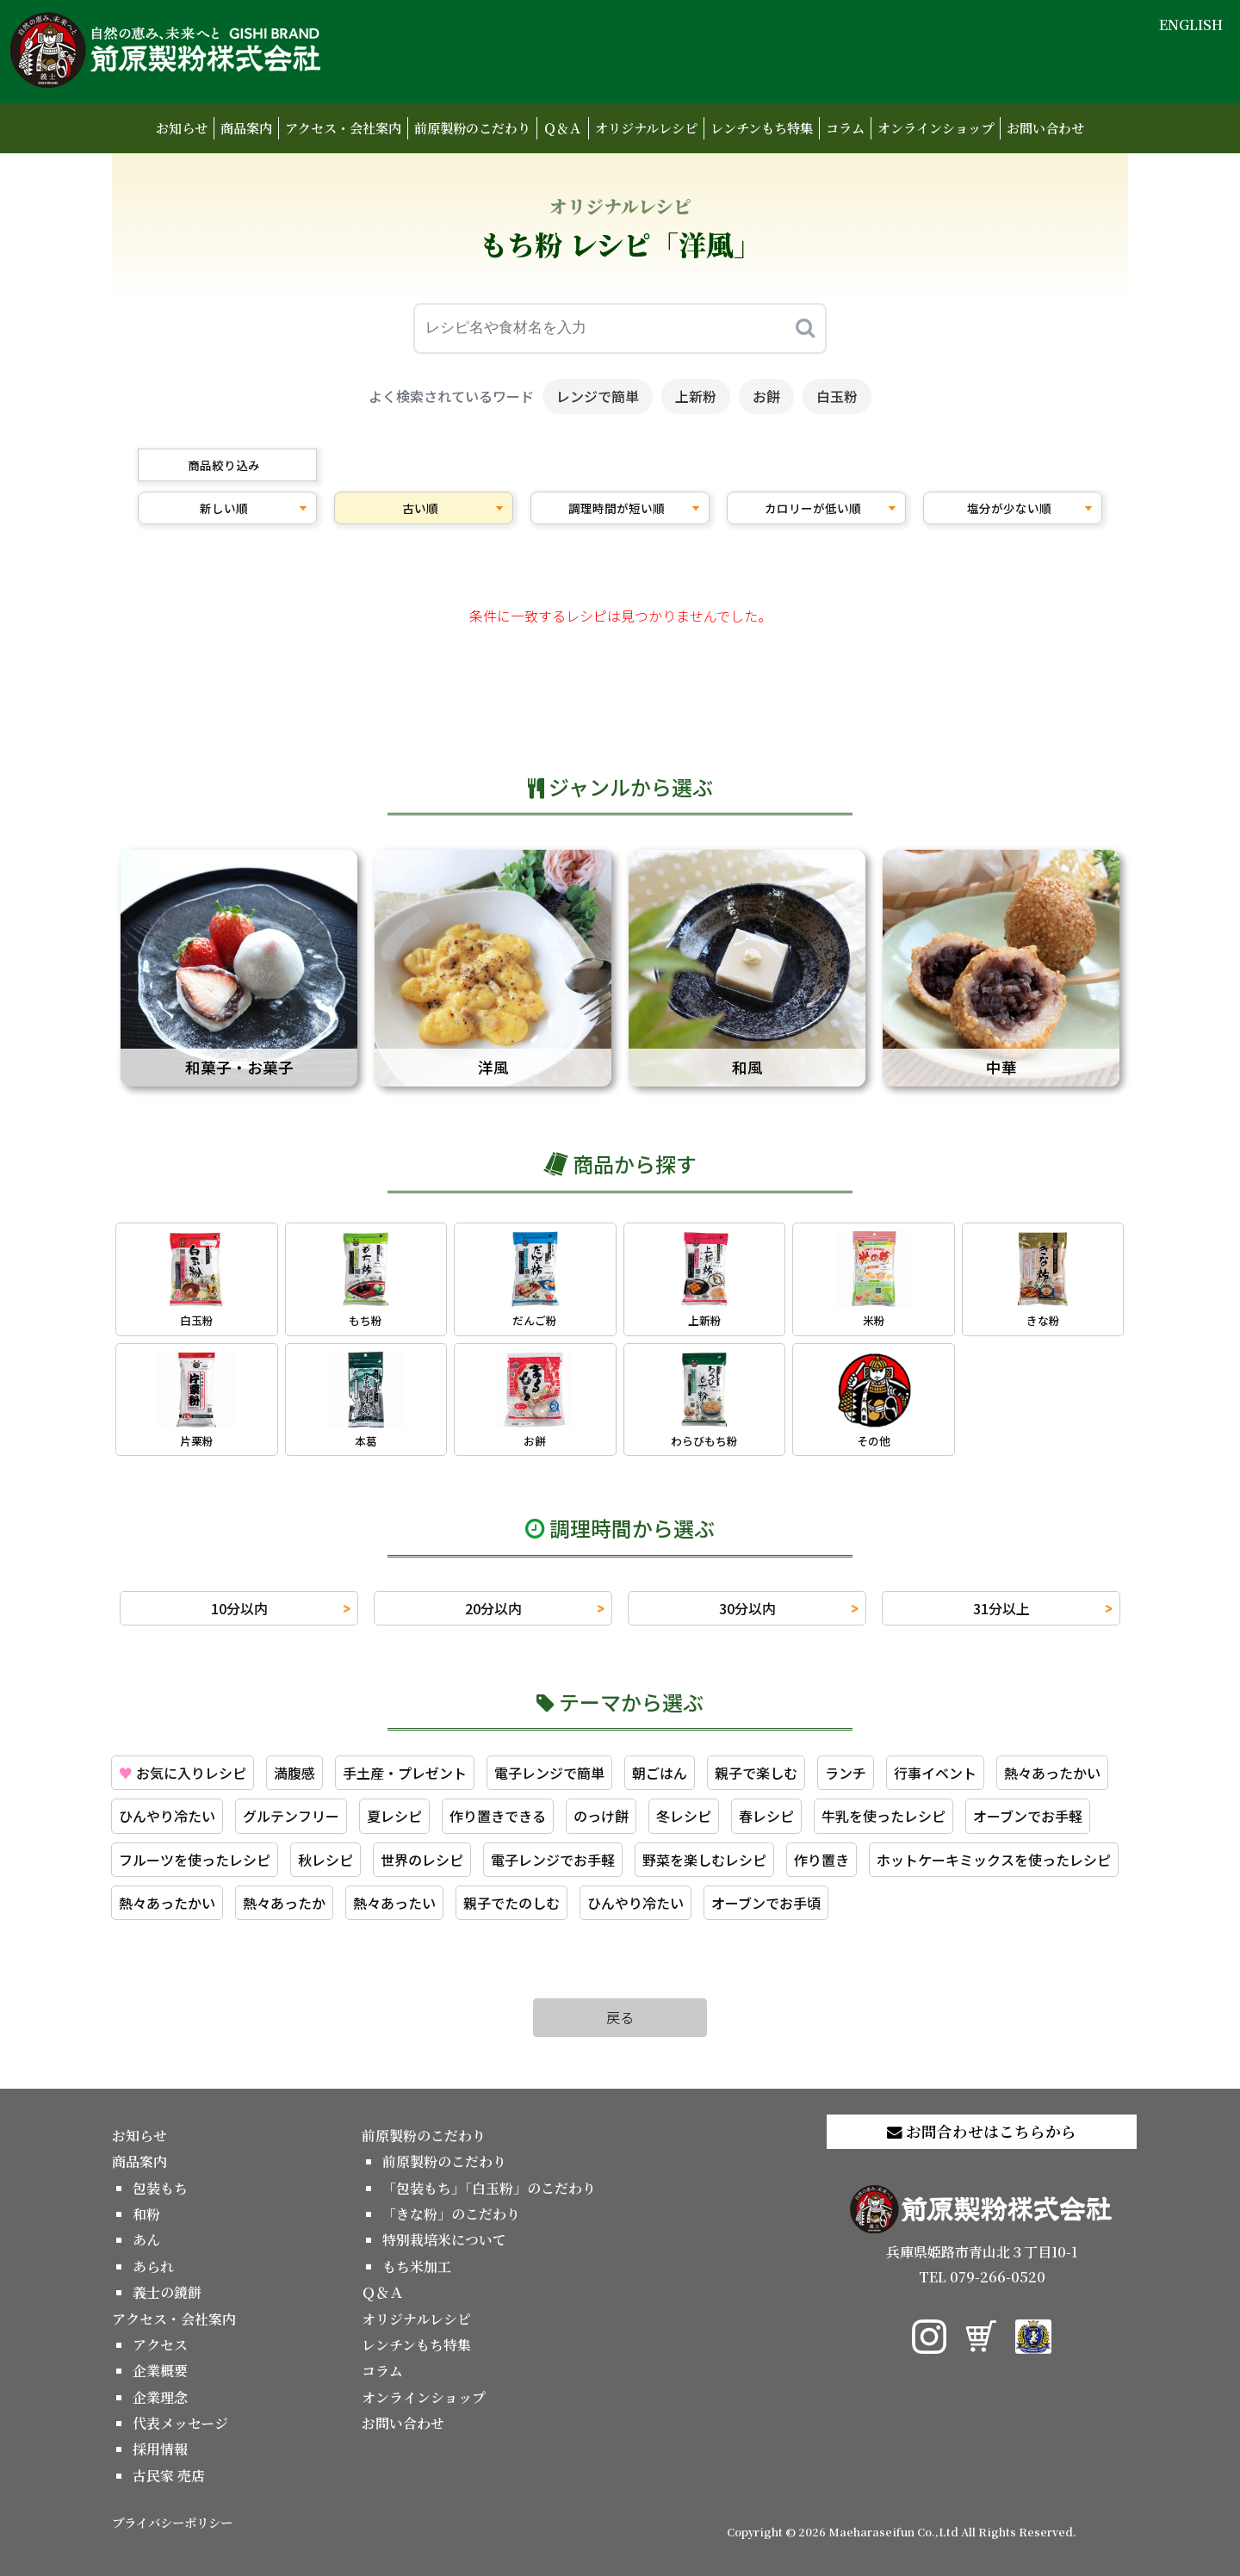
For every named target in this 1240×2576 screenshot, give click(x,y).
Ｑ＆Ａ (562, 128)
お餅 (766, 396)
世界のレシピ (422, 1859)
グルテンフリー (291, 1815)
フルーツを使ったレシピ (194, 1859)
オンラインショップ (935, 128)
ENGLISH (1191, 24)
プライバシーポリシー (172, 2522)
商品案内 (246, 128)
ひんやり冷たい (167, 1815)
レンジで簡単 (597, 396)
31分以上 (1001, 1608)
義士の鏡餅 (167, 2292)
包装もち (160, 2188)
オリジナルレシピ (646, 128)
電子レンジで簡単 (549, 1772)
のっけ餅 (601, 1815)
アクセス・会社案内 (343, 128)
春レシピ (766, 1815)
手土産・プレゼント (405, 1772)
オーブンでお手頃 (766, 1902)
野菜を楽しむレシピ (704, 1859)
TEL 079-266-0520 (982, 2277)
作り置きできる (498, 1815)
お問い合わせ (1045, 128)
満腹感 (294, 1772)
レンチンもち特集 (761, 128)
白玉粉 (837, 396)
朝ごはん (659, 1772)
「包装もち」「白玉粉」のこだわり (489, 2188)
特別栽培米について (444, 2240)
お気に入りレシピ (182, 1772)
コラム (845, 128)
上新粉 (695, 396)
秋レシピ (325, 1859)
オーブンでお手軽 (1027, 1815)
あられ (153, 2266)
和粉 (146, 2214)
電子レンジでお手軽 (553, 1859)
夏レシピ (394, 1815)
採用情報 (160, 2449)
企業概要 (160, 2371)
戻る (620, 2017)
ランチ (845, 1772)
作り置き (821, 1859)
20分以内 (493, 1608)
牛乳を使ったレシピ (884, 1815)
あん (146, 2240)
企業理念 (160, 2397)
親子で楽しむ (756, 1772)
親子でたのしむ (511, 1902)
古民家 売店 (169, 2476)
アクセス (160, 2345)
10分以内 (239, 1608)
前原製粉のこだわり (472, 128)
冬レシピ (683, 1815)
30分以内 (747, 1608)
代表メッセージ (180, 2423)
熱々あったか (284, 1902)
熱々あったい (394, 1902)
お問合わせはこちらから (981, 2131)
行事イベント (935, 1772)
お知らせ (182, 128)
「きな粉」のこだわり (451, 2214)
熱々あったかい (1052, 1772)
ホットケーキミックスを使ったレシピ (994, 1859)
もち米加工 (416, 2266)
